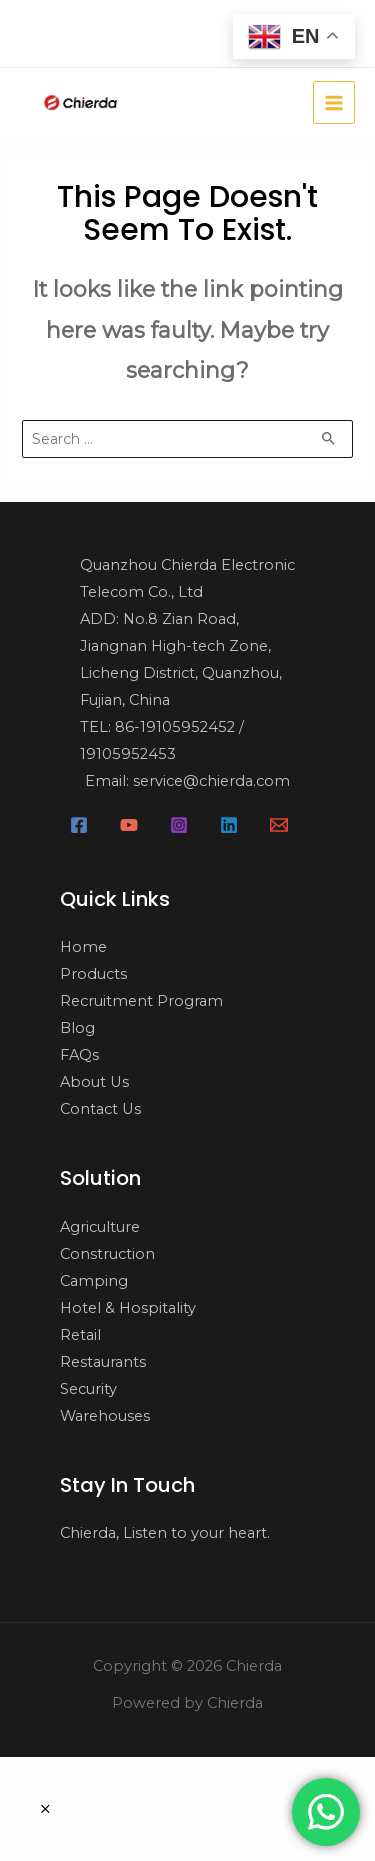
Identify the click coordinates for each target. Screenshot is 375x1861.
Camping (94, 1281)
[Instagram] (179, 825)
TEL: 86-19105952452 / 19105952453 (162, 740)
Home (83, 947)
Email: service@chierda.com (187, 781)
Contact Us (100, 1109)
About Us (94, 1082)
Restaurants (103, 1362)
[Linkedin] (229, 825)
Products (93, 974)
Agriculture (100, 1227)
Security (88, 1389)
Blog (77, 1028)
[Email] (279, 825)
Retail (80, 1335)
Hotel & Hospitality (128, 1308)
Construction (107, 1254)
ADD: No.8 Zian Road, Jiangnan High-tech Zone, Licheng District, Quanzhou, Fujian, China (181, 659)
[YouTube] (129, 825)
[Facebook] (79, 825)
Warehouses (105, 1416)
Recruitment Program (141, 1001)
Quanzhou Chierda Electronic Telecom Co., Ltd (187, 578)
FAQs (79, 1055)
